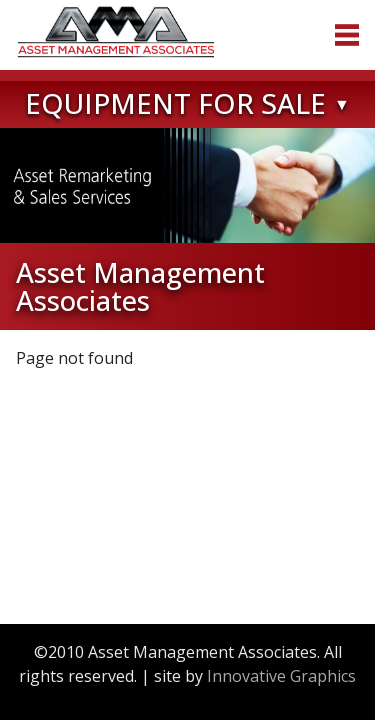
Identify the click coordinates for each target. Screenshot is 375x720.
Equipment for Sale (175, 103)
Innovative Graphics (281, 676)
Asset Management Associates (116, 32)
